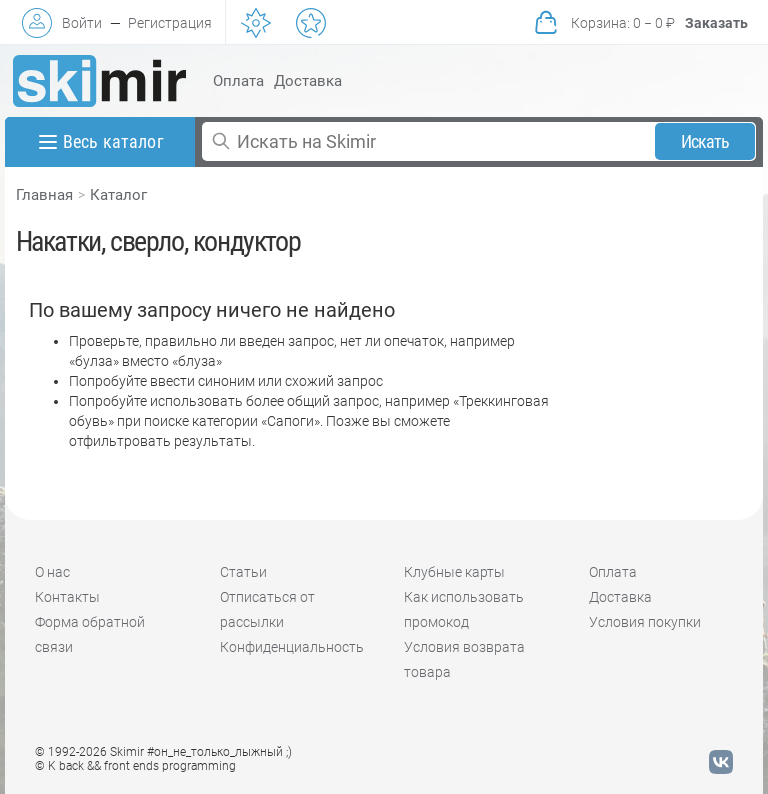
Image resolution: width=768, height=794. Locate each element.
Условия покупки (645, 622)
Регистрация (170, 23)
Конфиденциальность (292, 647)
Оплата (238, 81)
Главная (44, 195)
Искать (705, 141)
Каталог (118, 195)
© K (135, 766)
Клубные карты (454, 572)
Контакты (67, 597)
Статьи (243, 572)
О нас (52, 572)
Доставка (308, 81)
